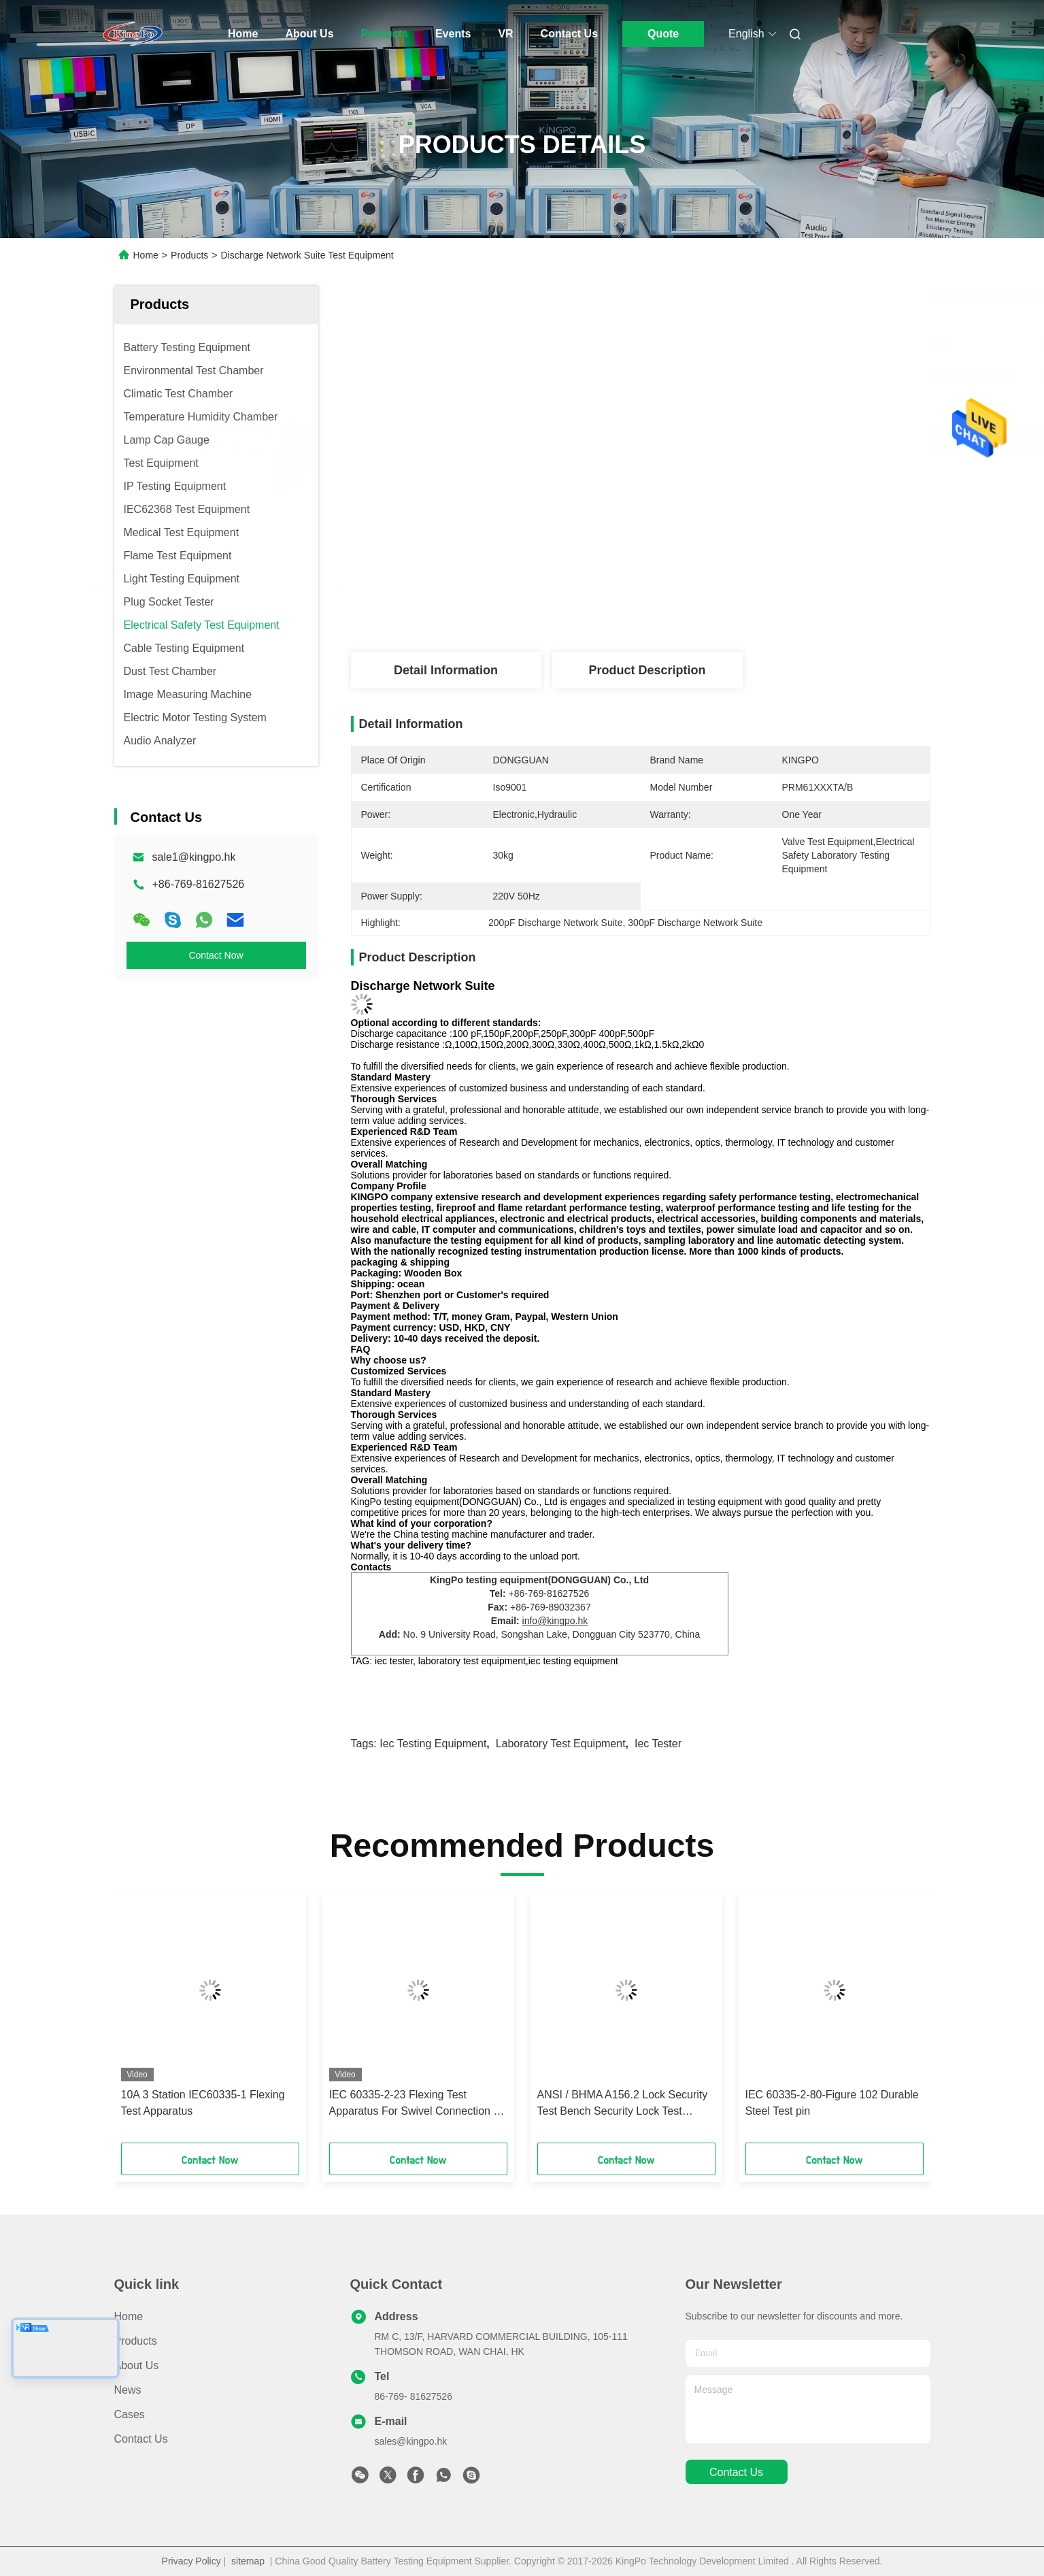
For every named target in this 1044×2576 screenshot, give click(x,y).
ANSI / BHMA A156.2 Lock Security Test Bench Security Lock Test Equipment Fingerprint (622, 2104)
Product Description (646, 670)
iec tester (658, 1743)
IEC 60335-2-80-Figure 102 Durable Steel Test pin (832, 2103)
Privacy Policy (191, 2561)
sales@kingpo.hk (411, 2441)
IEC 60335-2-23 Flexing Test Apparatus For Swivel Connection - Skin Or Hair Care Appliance (413, 2104)
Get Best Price (718, 440)
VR (505, 33)
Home (243, 33)
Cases (129, 2414)
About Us (309, 33)
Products (384, 33)
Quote (663, 33)
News (127, 2390)
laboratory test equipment (561, 1743)
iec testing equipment (433, 1743)
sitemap (248, 2561)
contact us (736, 2472)
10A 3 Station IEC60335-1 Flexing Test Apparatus (203, 2103)
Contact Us (569, 33)
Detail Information (446, 670)
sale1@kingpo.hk (194, 857)
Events (453, 33)
